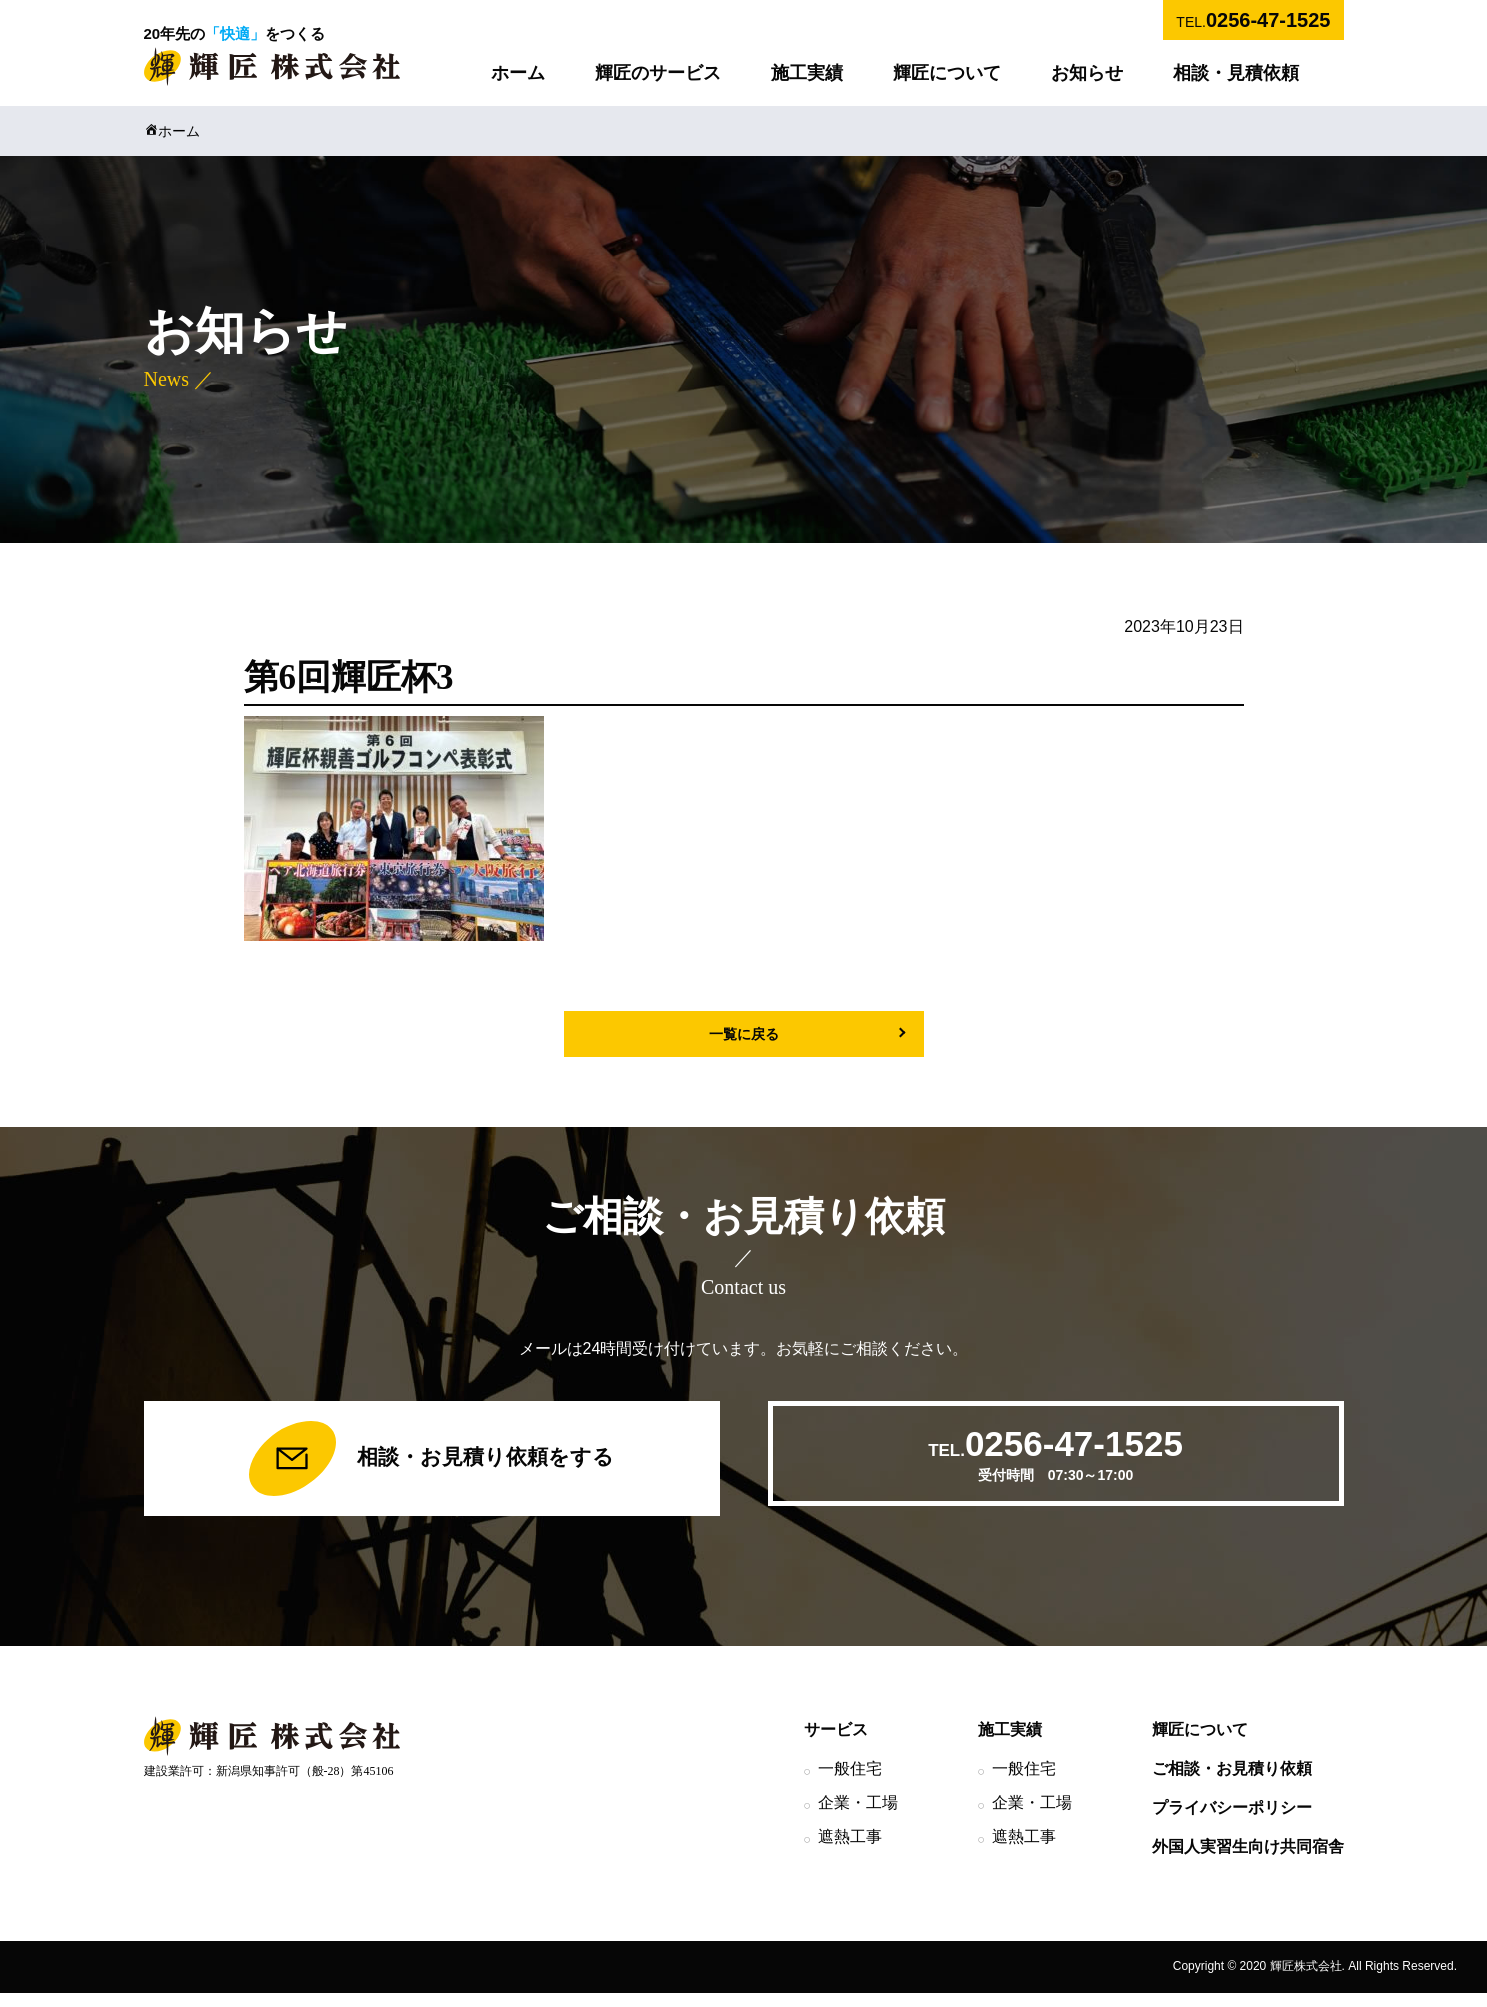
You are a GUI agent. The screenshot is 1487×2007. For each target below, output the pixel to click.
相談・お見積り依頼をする (431, 1466)
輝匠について (947, 73)
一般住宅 (850, 1782)
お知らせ (1087, 73)
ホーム (518, 73)
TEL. (1253, 20)
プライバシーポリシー (1232, 1820)
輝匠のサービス (658, 73)
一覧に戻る (744, 1034)
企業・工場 (858, 1815)
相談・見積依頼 (1236, 73)
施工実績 (807, 73)
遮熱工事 (850, 1849)
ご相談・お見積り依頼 (1232, 1782)
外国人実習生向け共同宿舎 (1248, 1859)
